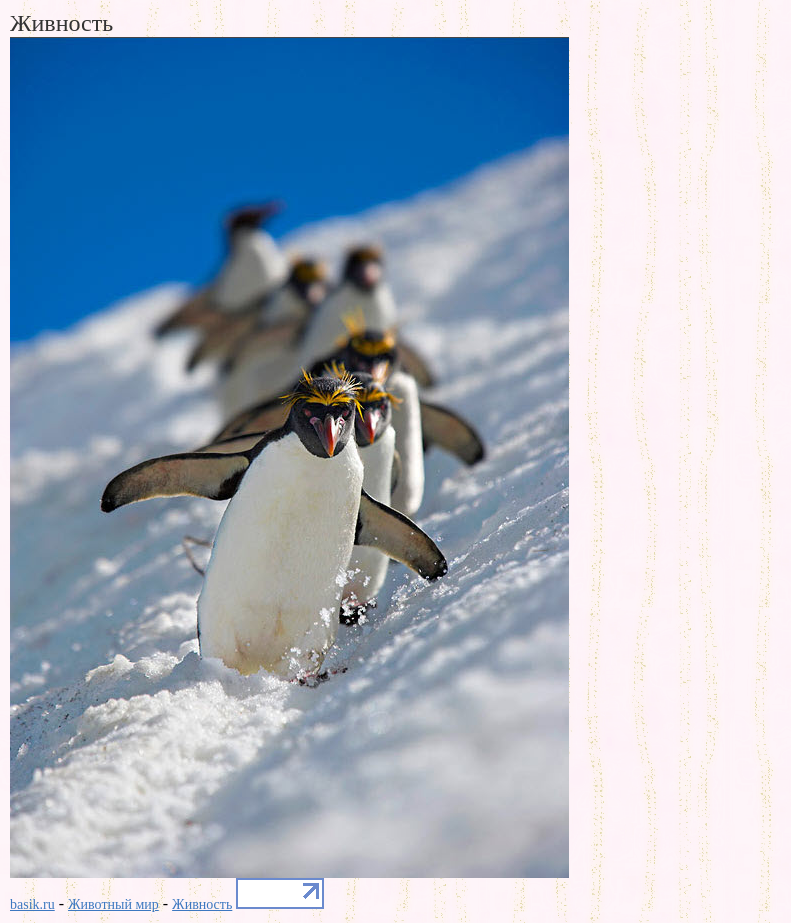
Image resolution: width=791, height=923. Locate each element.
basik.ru (32, 904)
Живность (202, 904)
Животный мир (113, 904)
